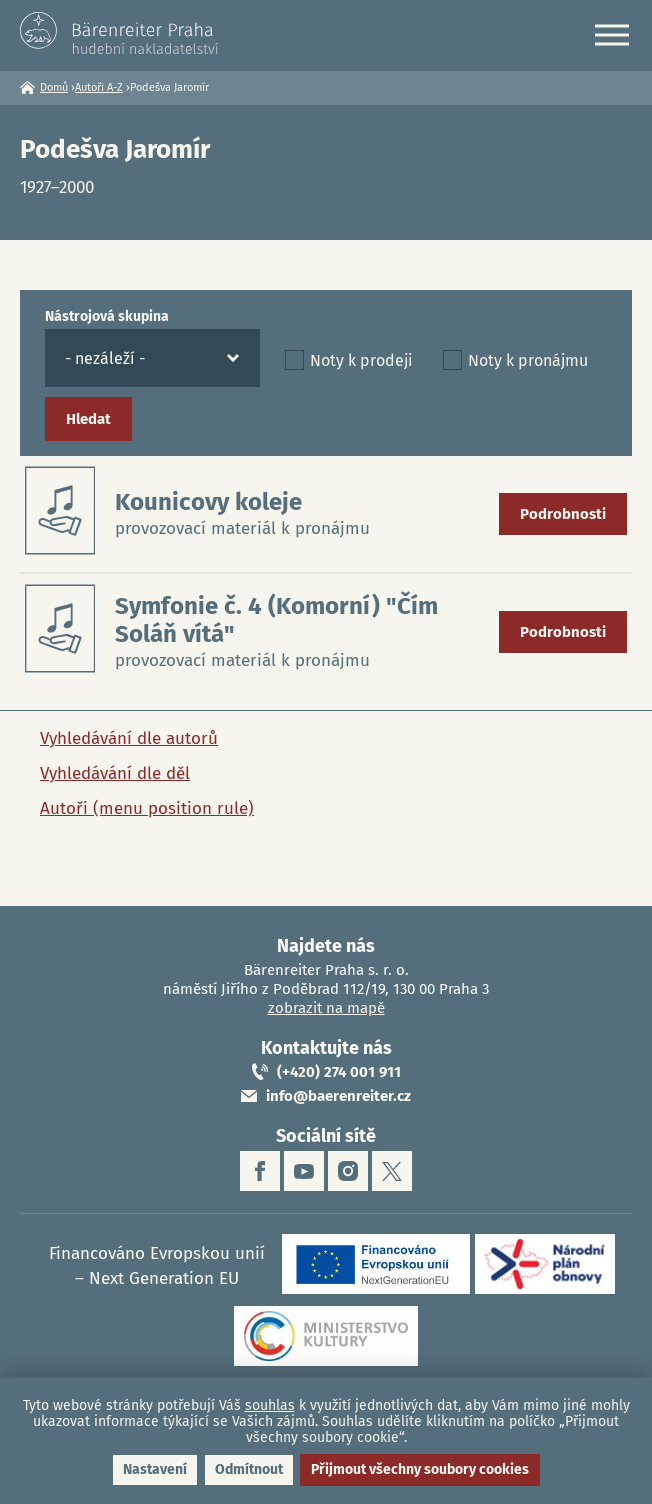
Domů (54, 87)
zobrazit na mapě (326, 1008)
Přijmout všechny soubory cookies (420, 1469)
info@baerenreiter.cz (338, 1096)
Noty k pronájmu (528, 360)
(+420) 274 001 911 (339, 1072)
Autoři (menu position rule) (147, 808)
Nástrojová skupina (107, 316)
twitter (392, 1171)
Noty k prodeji (361, 360)
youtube (304, 1171)
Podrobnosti (563, 514)
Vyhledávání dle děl (115, 773)
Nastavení (155, 1469)
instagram (348, 1171)
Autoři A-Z (99, 87)
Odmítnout (249, 1469)
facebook (260, 1171)
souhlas (270, 1405)
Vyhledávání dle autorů (129, 738)
